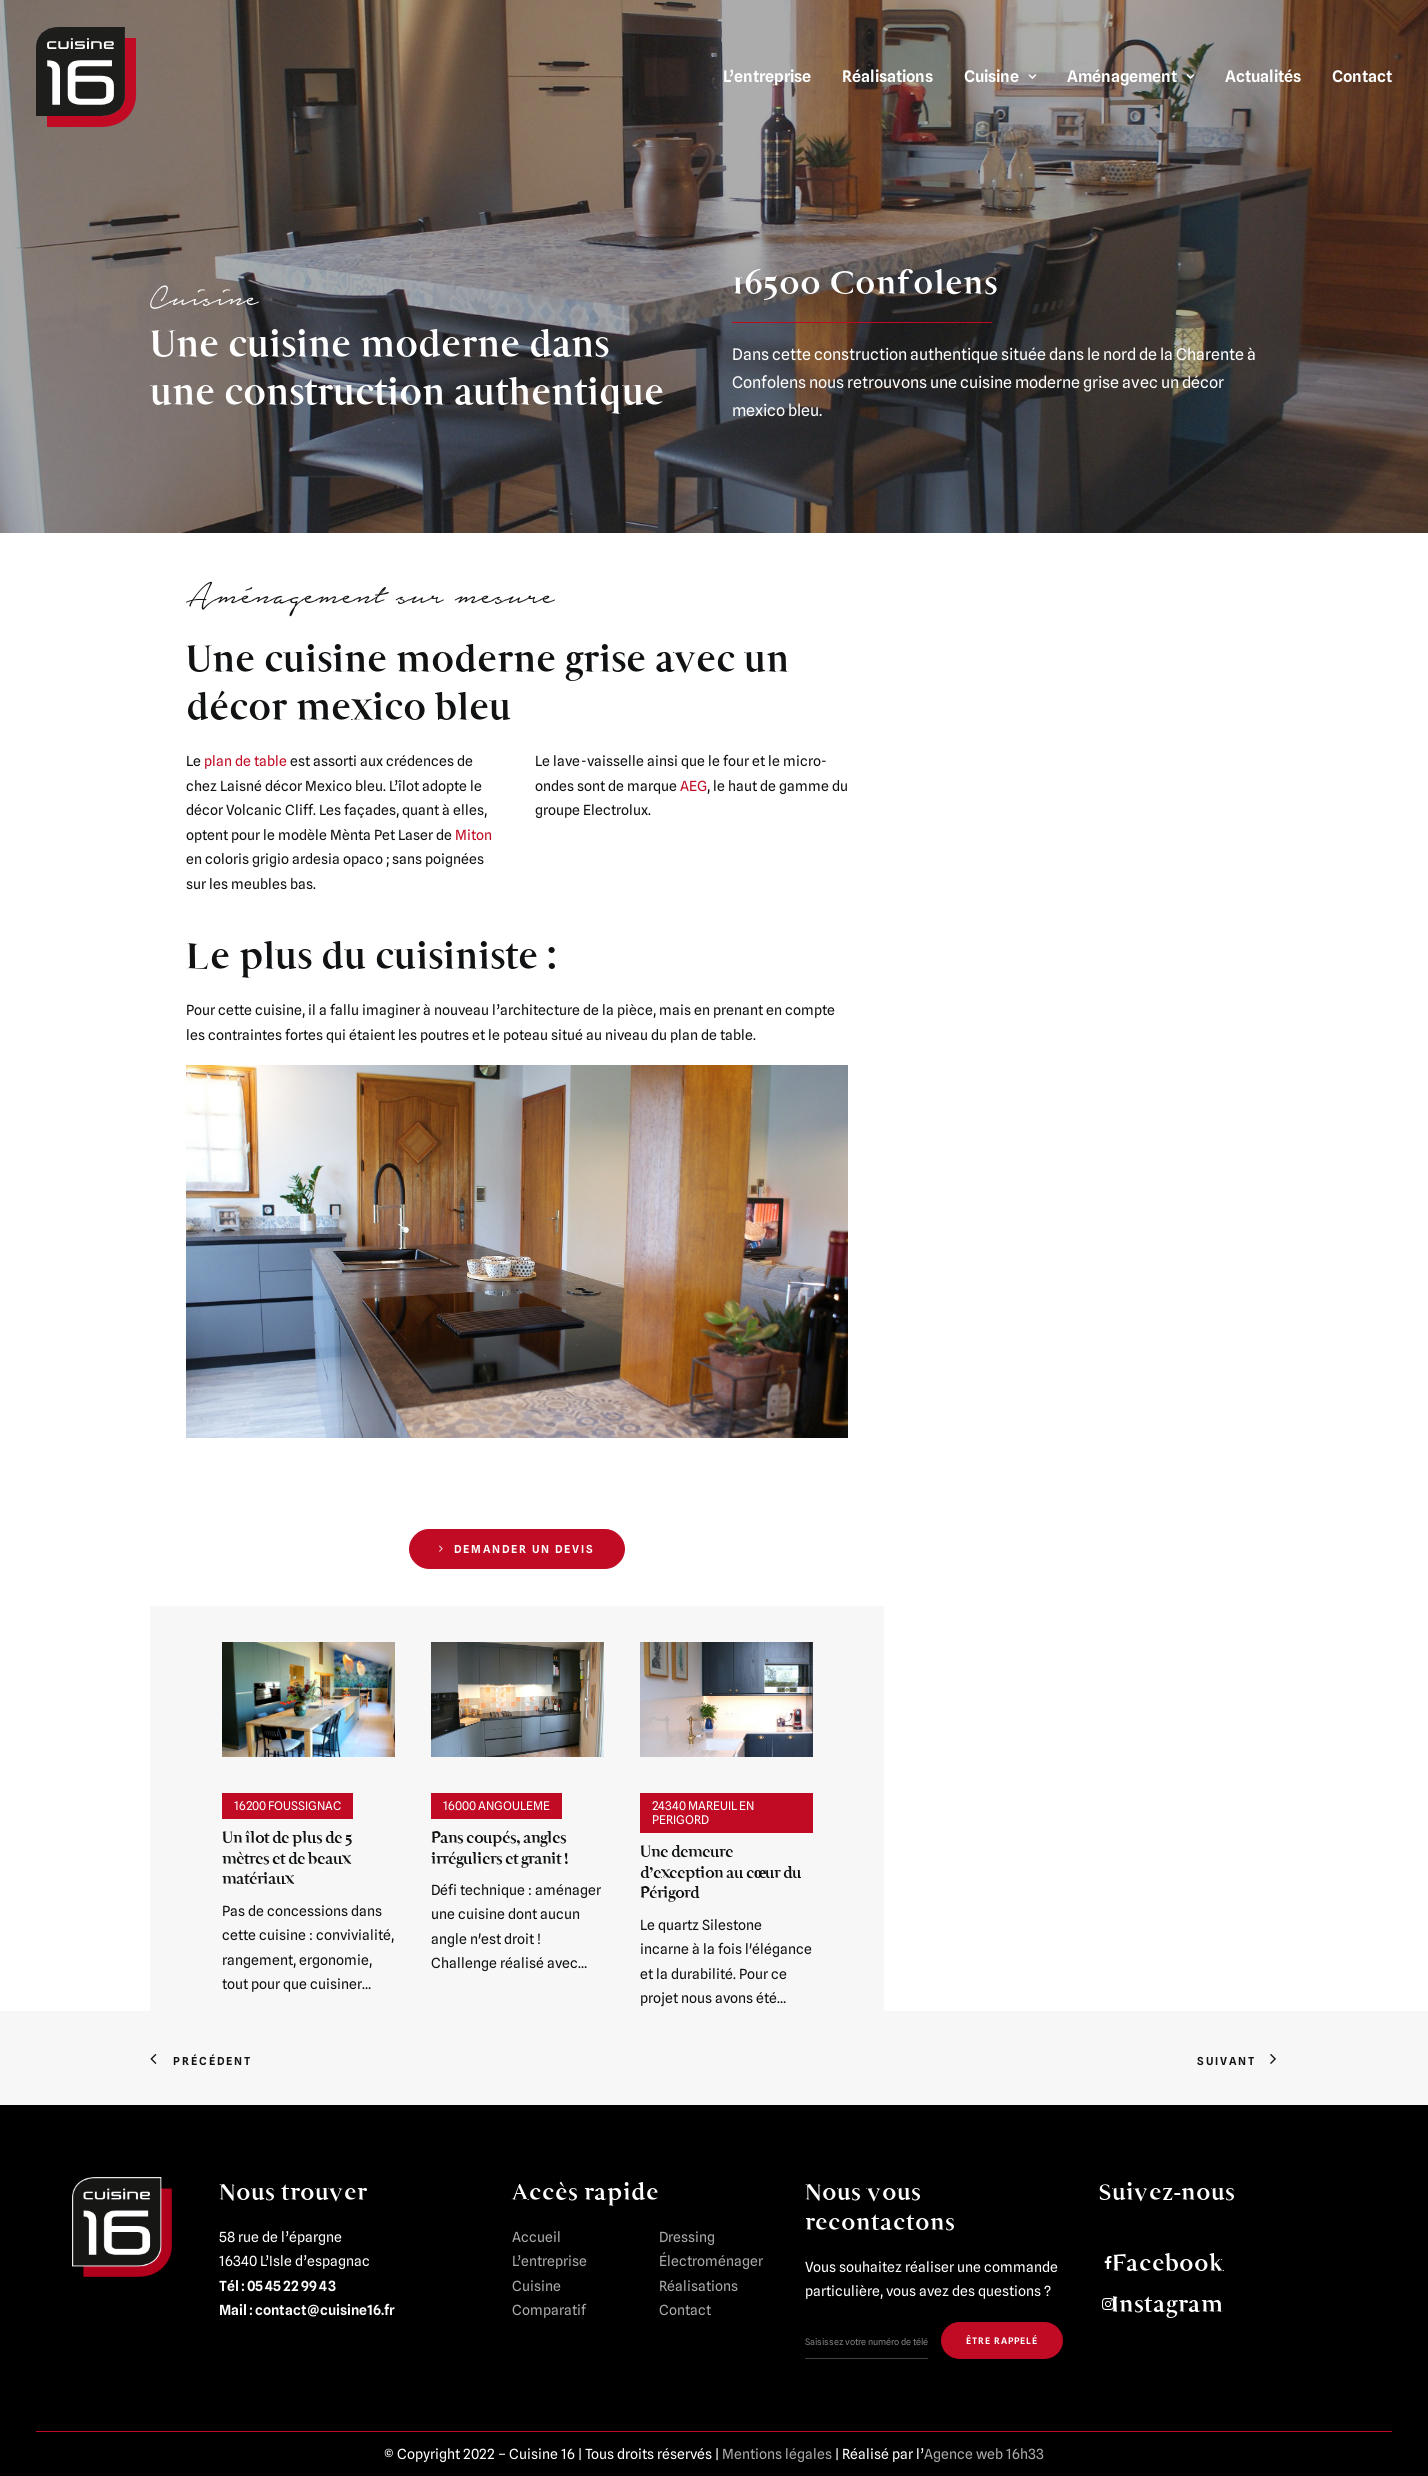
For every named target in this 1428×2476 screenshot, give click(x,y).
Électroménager (711, 2261)
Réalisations (887, 76)
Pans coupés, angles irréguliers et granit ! (499, 1847)
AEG (693, 786)
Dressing (687, 2237)
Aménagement (1130, 76)
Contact (1362, 76)
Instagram (1167, 2304)
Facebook (1167, 2263)
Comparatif (549, 2310)
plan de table (244, 761)
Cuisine (1000, 76)
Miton (473, 835)
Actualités (1263, 76)
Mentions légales (777, 2454)
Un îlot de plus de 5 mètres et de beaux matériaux (287, 1858)
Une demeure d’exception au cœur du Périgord (720, 1872)
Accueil (536, 2237)
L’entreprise (767, 76)
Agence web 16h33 (984, 2454)
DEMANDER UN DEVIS (517, 1549)
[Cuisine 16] (86, 77)
